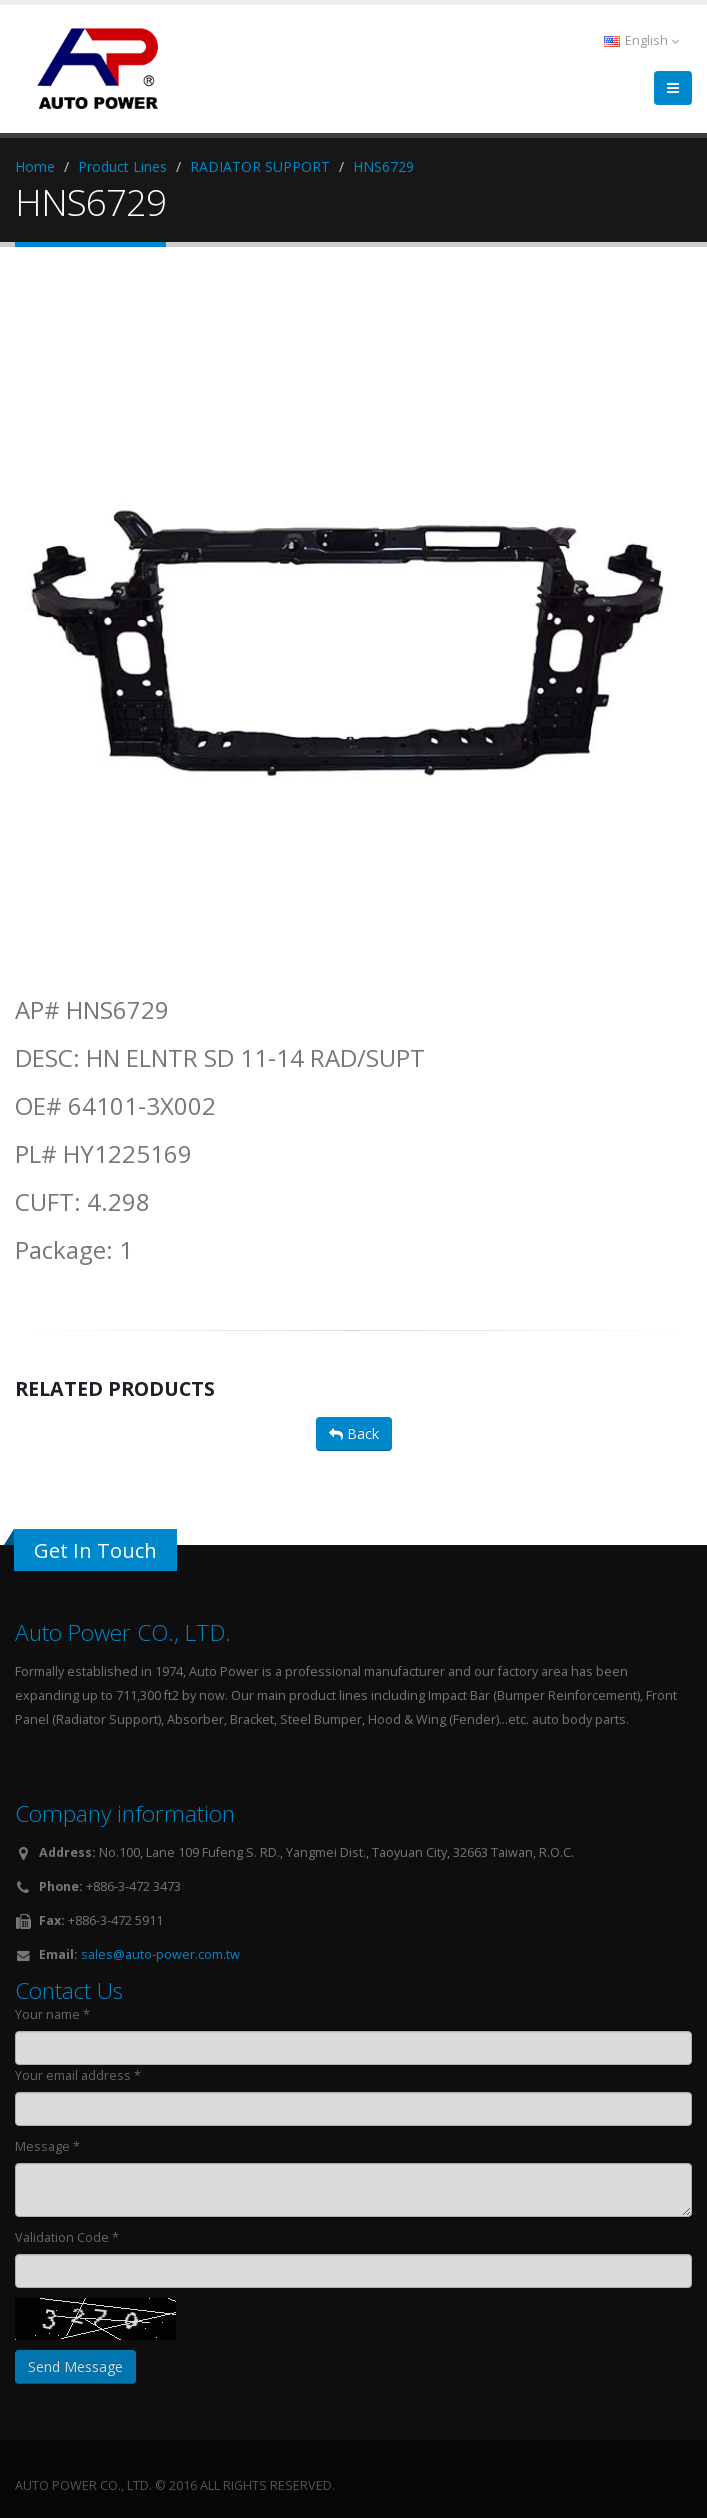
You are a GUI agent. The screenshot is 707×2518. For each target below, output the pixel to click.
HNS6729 (383, 166)
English (641, 40)
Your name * (52, 2014)
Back (354, 1433)
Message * (47, 2146)
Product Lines (122, 166)
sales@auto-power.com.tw (160, 1954)
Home (35, 166)
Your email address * (78, 2075)
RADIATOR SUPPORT (260, 166)
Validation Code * (67, 2237)
